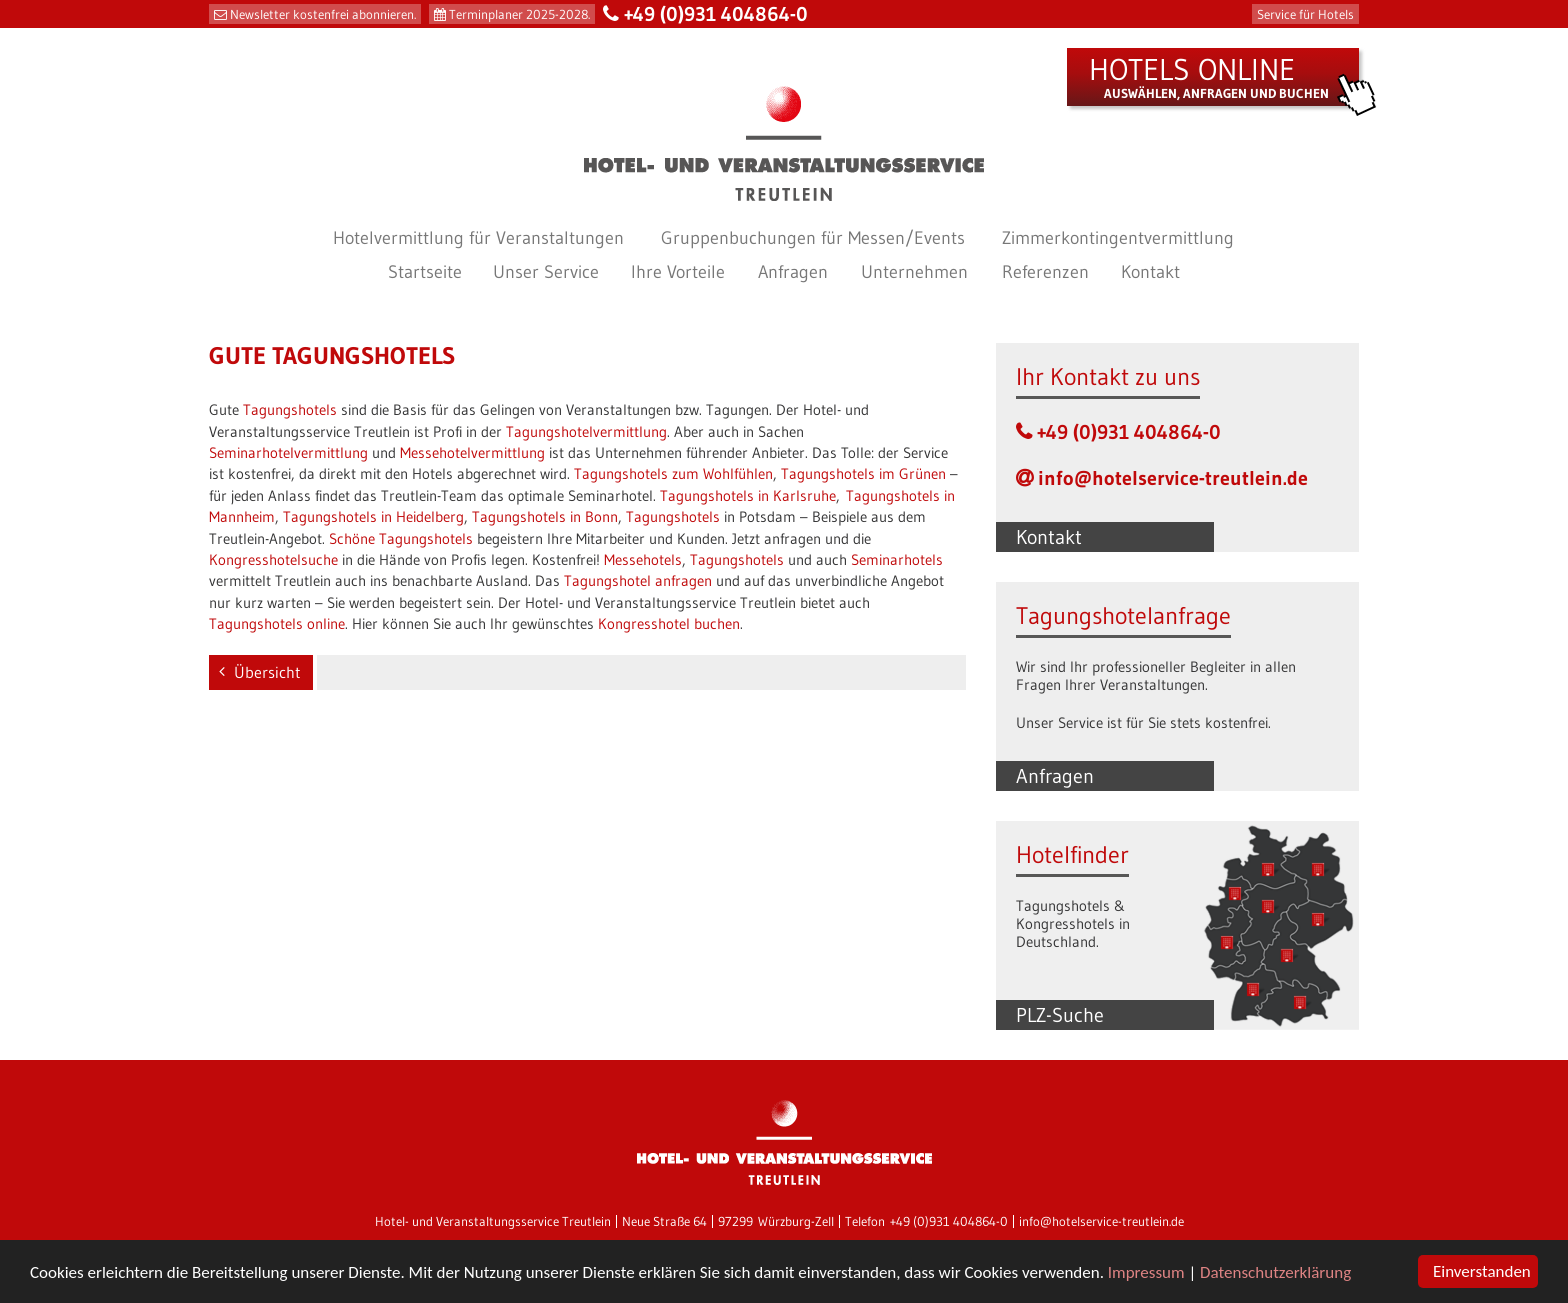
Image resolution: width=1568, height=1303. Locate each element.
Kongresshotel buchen (669, 623)
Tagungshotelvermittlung (586, 431)
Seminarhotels (897, 559)
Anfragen (1055, 776)
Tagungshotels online (277, 623)
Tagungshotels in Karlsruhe (748, 495)
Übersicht (267, 672)
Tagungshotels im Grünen (863, 473)
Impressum (1146, 1272)
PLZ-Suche (1060, 1015)
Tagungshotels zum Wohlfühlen (673, 473)
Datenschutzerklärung (1275, 1272)
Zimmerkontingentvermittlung (1118, 238)
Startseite (425, 272)
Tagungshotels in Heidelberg (373, 516)
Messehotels (643, 559)
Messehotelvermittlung (472, 452)
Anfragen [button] (793, 272)
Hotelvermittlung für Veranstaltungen (478, 238)
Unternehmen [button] (914, 272)
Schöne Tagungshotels (401, 538)
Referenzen (1045, 272)
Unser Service (546, 272)
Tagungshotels (290, 409)
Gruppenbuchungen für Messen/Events (813, 238)
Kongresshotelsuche (273, 559)
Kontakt (1150, 272)
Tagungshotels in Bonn (545, 516)
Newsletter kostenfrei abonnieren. (323, 14)
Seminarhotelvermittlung (288, 452)
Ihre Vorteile (678, 272)
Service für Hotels (1305, 14)
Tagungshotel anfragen (638, 580)
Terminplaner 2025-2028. (519, 14)
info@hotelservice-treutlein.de (1173, 478)
